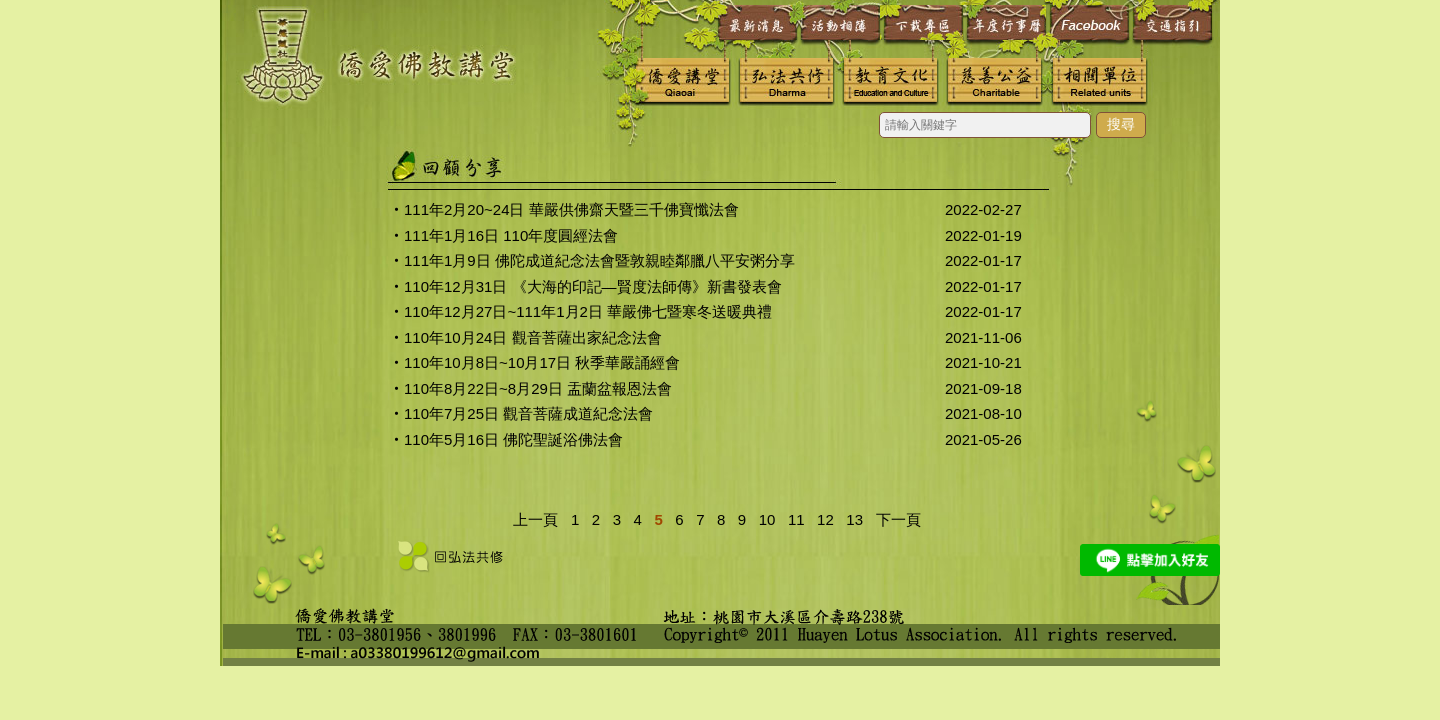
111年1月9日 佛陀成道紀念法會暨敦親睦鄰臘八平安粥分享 (599, 260)
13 (850, 519)
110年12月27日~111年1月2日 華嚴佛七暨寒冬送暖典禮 (588, 311)
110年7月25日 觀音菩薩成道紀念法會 (528, 413)
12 (821, 519)
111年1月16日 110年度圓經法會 (511, 235)
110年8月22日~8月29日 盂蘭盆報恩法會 (538, 388)
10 (762, 519)
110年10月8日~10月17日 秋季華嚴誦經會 (542, 362)
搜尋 (1121, 124)
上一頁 (535, 519)
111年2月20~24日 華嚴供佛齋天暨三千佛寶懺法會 (571, 209)
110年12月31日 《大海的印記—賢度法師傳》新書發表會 (593, 286)
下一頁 (898, 519)
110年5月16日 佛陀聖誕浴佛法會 (513, 439)
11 (792, 519)
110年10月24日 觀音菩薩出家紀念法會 (533, 337)
